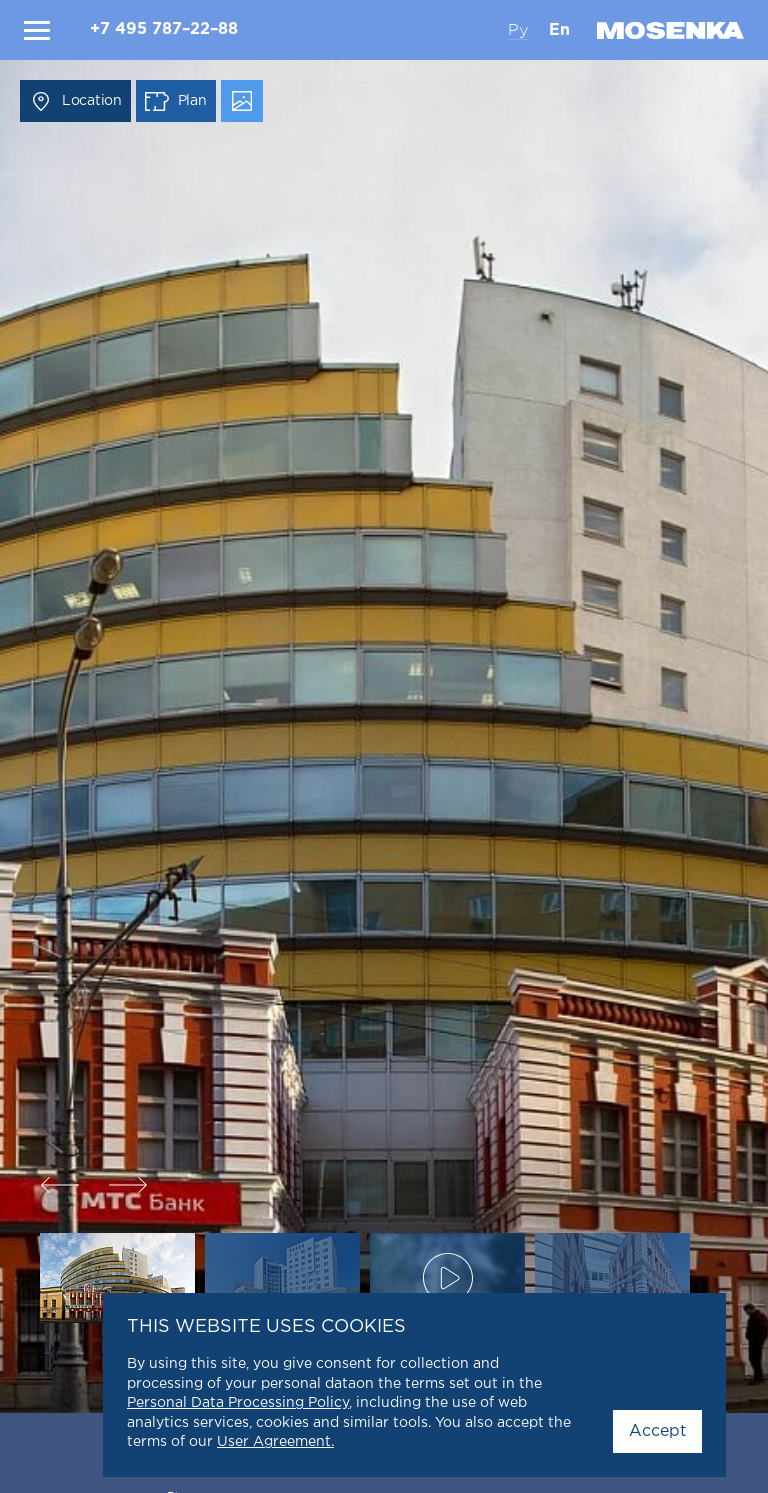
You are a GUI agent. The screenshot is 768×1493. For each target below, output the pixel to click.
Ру (518, 30)
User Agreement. (275, 1442)
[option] (384, 746)
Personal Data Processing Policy (238, 1403)
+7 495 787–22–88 (164, 29)
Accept (657, 1431)
